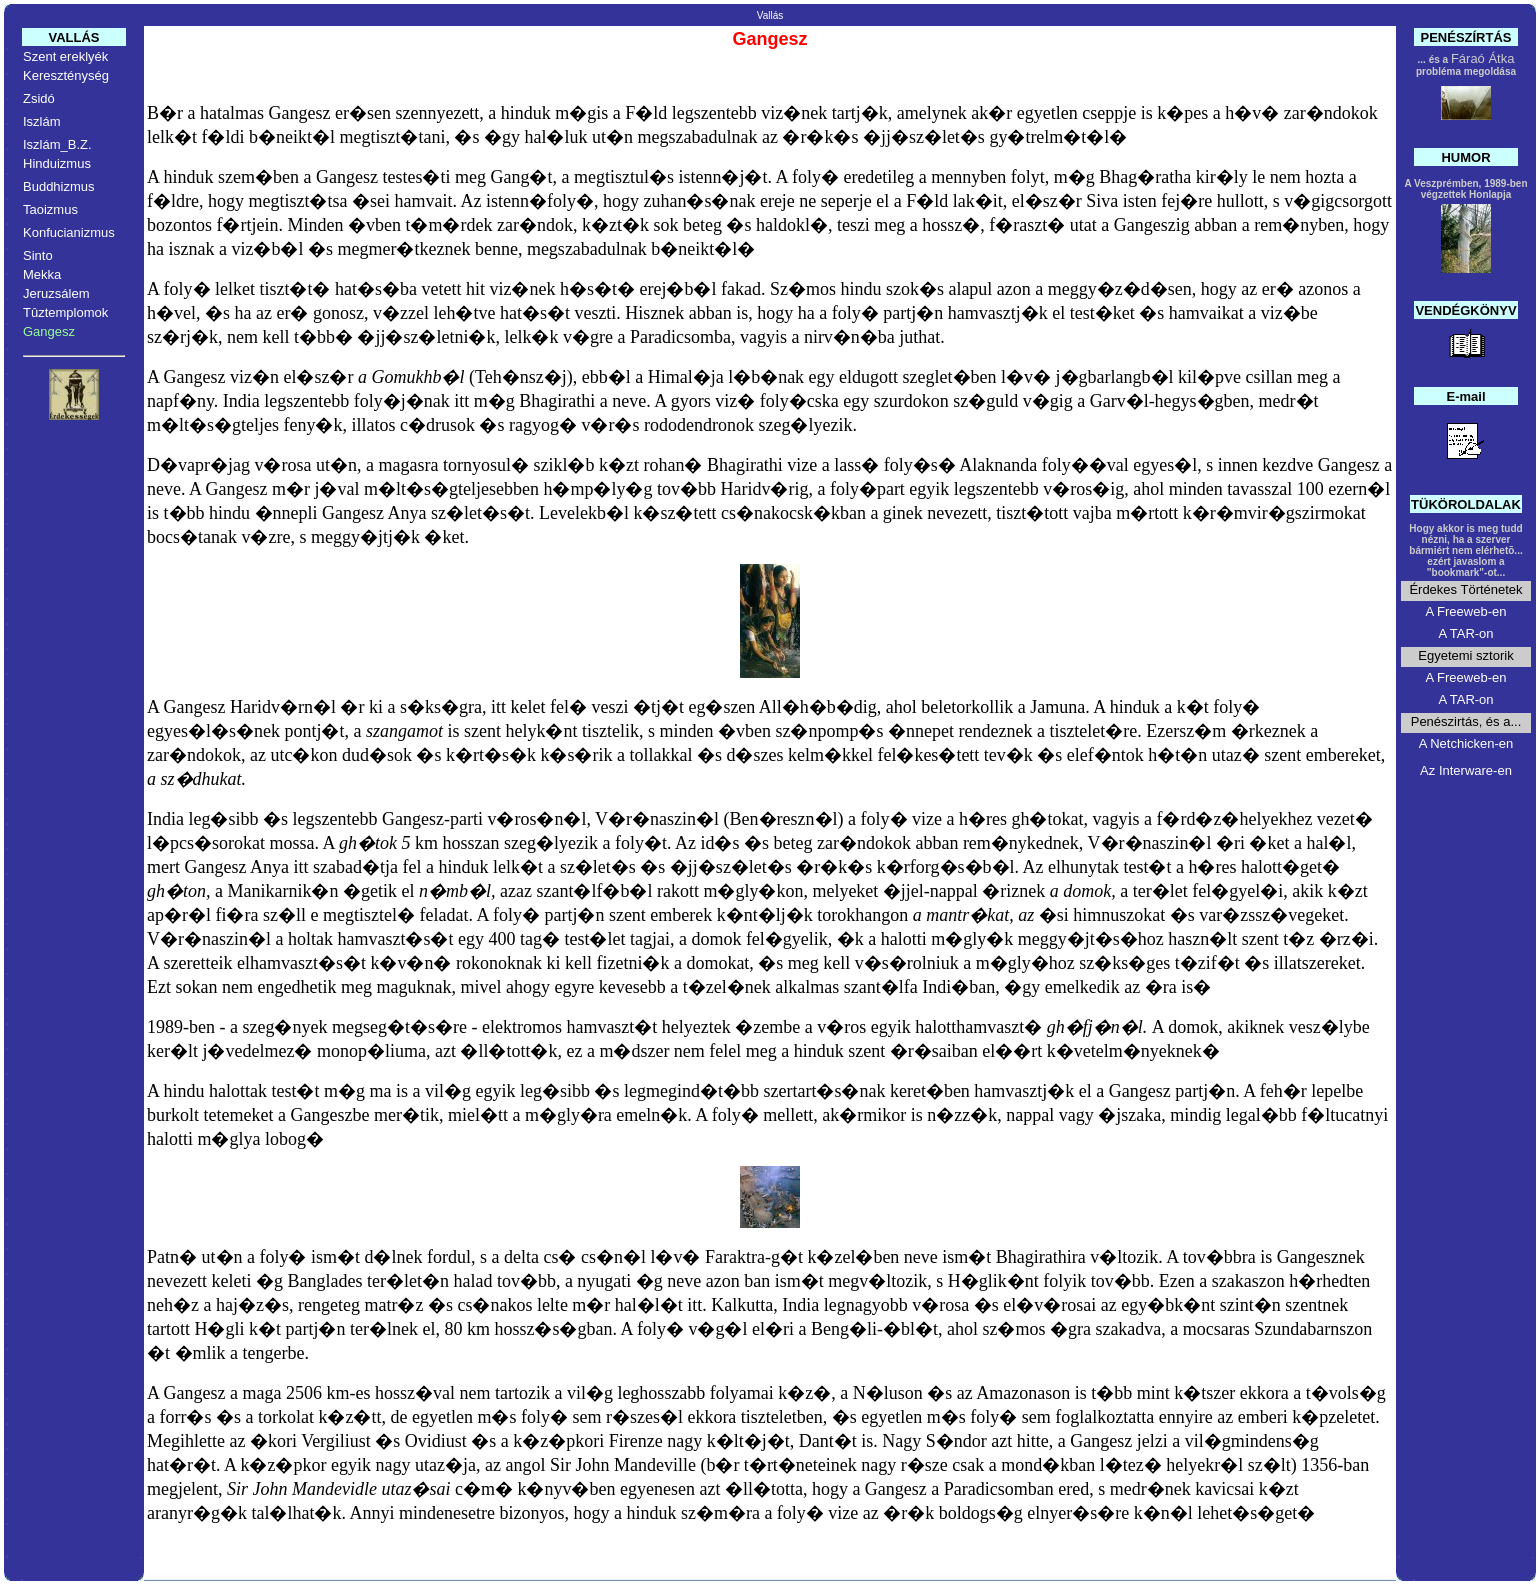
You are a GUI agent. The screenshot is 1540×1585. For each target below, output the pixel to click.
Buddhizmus (59, 186)
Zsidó (39, 98)
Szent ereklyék (65, 56)
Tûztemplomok (65, 312)
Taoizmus (50, 209)
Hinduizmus (57, 163)
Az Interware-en (1466, 770)
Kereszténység (66, 75)
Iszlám (42, 121)
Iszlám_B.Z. (57, 144)
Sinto (38, 255)
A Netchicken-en (1466, 743)
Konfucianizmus (69, 232)
